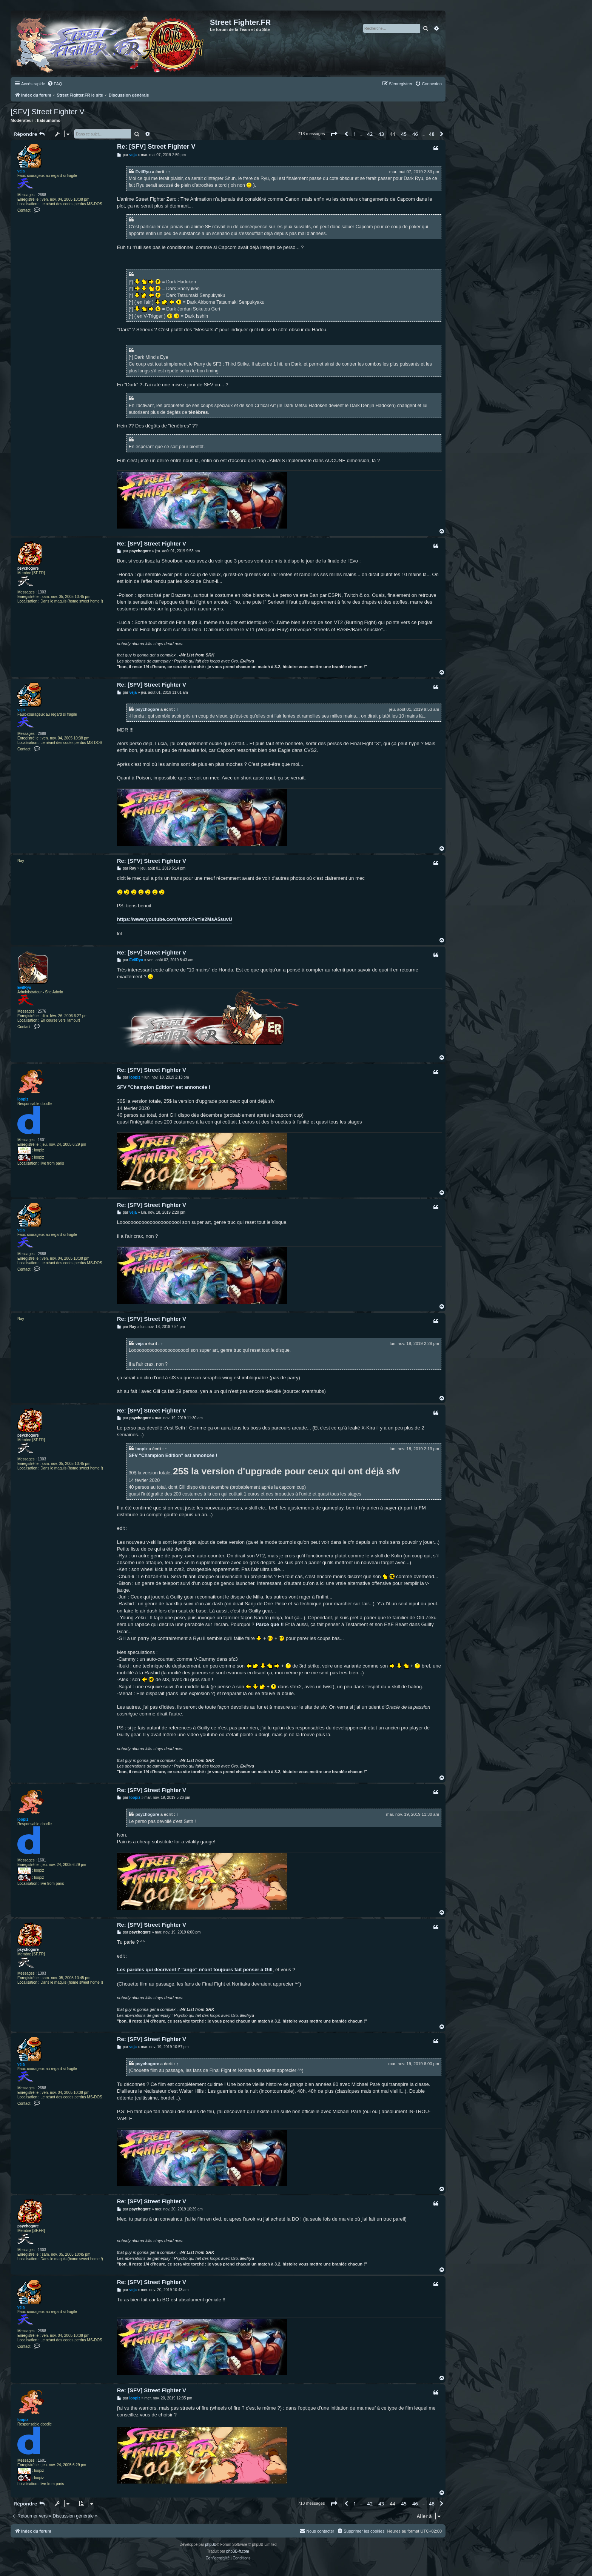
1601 (42, 1140)
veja (21, 171)
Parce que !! (270, 1624)
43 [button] (381, 134)
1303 (42, 592)
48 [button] (432, 134)
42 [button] (370, 134)
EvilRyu (143, 171)
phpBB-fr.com (237, 2551)
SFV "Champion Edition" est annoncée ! (163, 1087)
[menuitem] (54, 83)
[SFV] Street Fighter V (48, 112)
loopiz (22, 1099)
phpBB (210, 2544)
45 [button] (404, 134)
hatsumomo (48, 120)
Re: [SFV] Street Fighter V (156, 146)
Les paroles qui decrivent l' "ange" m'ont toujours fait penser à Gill (195, 1969)
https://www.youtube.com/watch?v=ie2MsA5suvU (174, 919)
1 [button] (354, 134)
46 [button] (415, 134)
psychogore (28, 568)
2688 (42, 195)
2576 (42, 1011)
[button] (333, 133)
